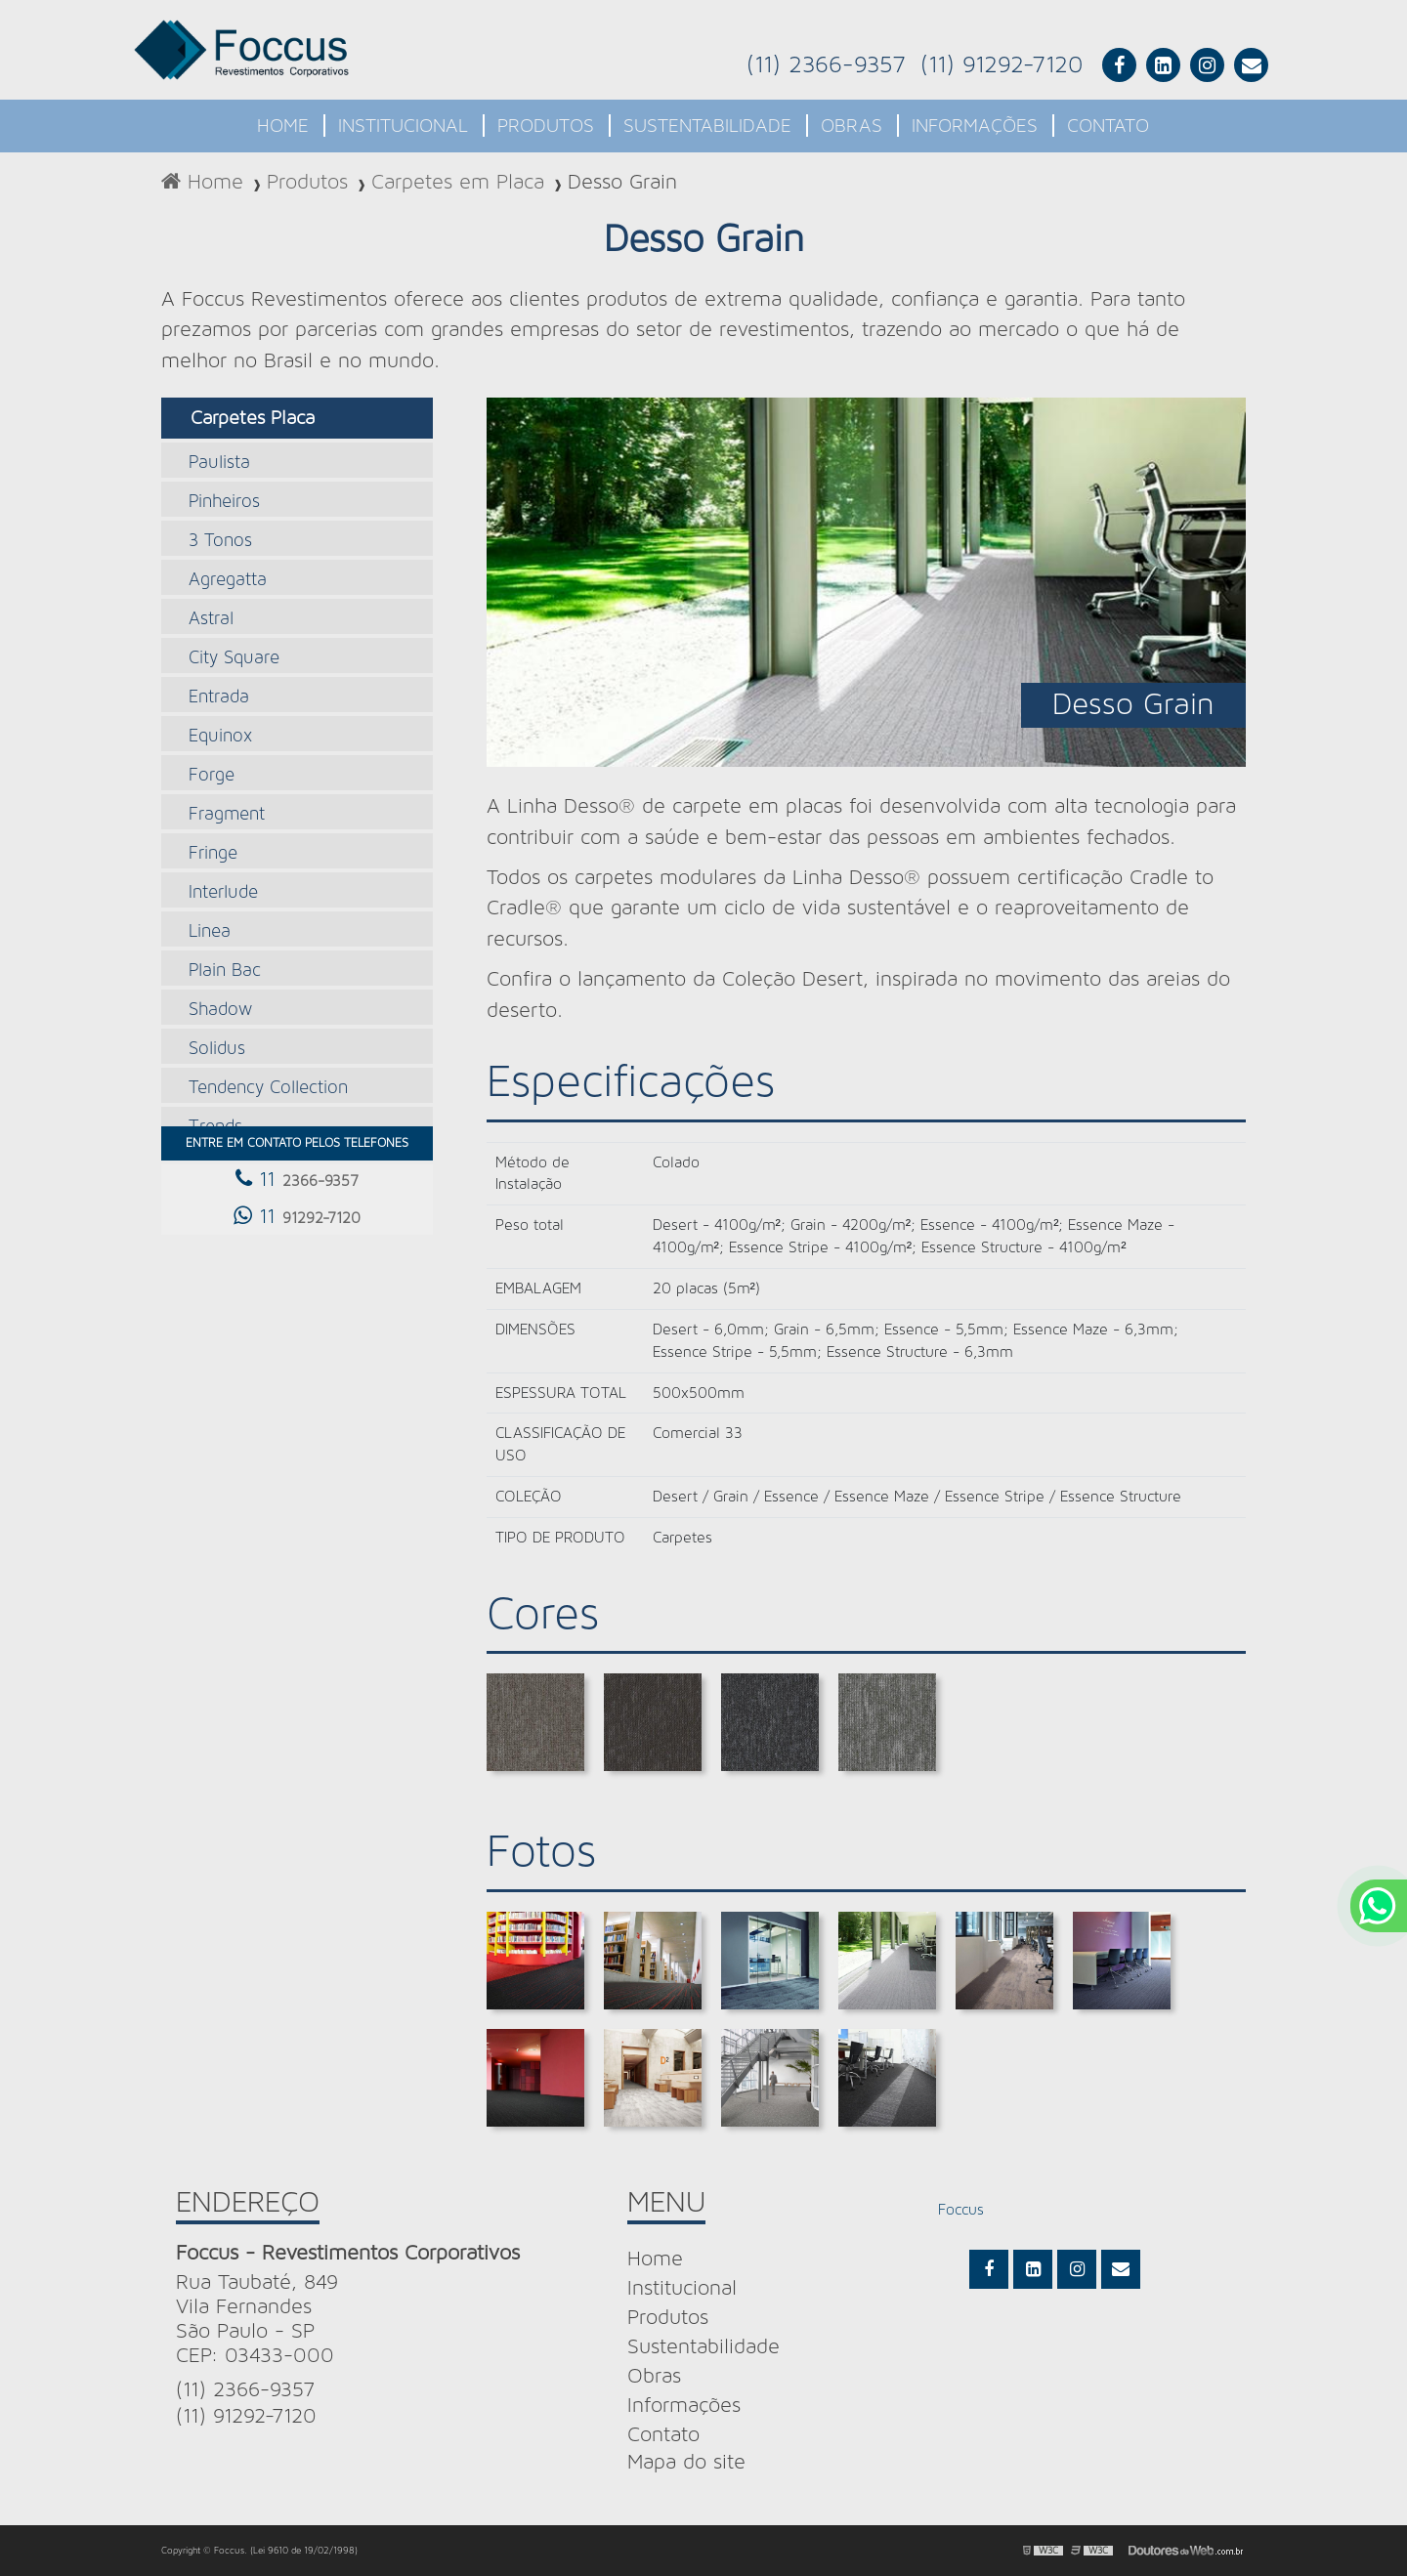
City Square (234, 658)
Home (283, 126)
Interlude (223, 892)
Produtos (545, 126)
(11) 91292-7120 (1001, 65)
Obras (851, 126)
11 (297, 1178)
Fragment (227, 814)
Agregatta (228, 579)
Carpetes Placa (253, 418)
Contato (1108, 126)
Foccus (961, 2209)
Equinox (220, 736)
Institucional (403, 126)
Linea (210, 931)
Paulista (219, 462)
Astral (211, 619)
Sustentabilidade (707, 126)
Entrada (219, 697)
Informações (975, 126)
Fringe (213, 853)
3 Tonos (220, 540)
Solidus (217, 1048)
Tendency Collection (268, 1087)
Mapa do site (686, 2461)
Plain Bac (225, 970)
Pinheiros (224, 501)
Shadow (220, 1009)
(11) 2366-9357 (826, 65)
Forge (211, 775)
